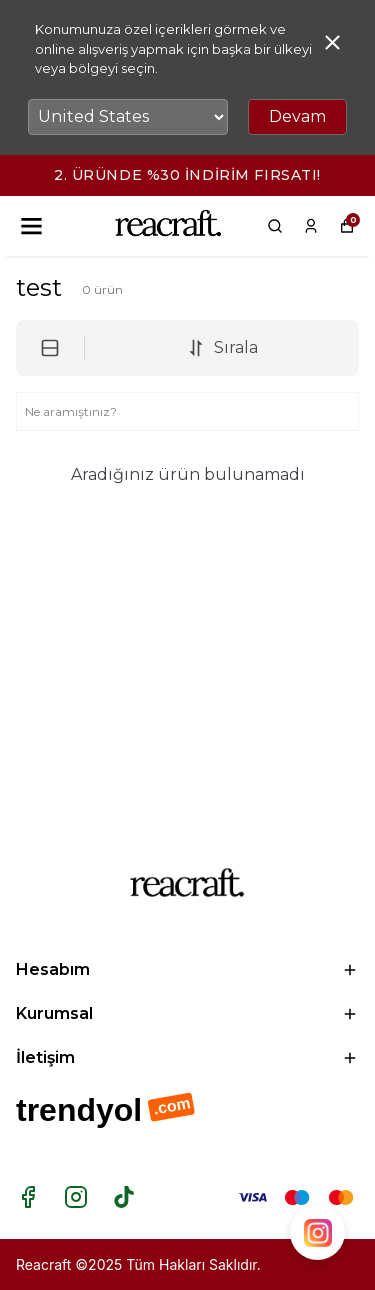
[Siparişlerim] (311, 226)
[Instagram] (76, 1197)
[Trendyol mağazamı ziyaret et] (187, 1112)
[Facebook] (28, 1197)
